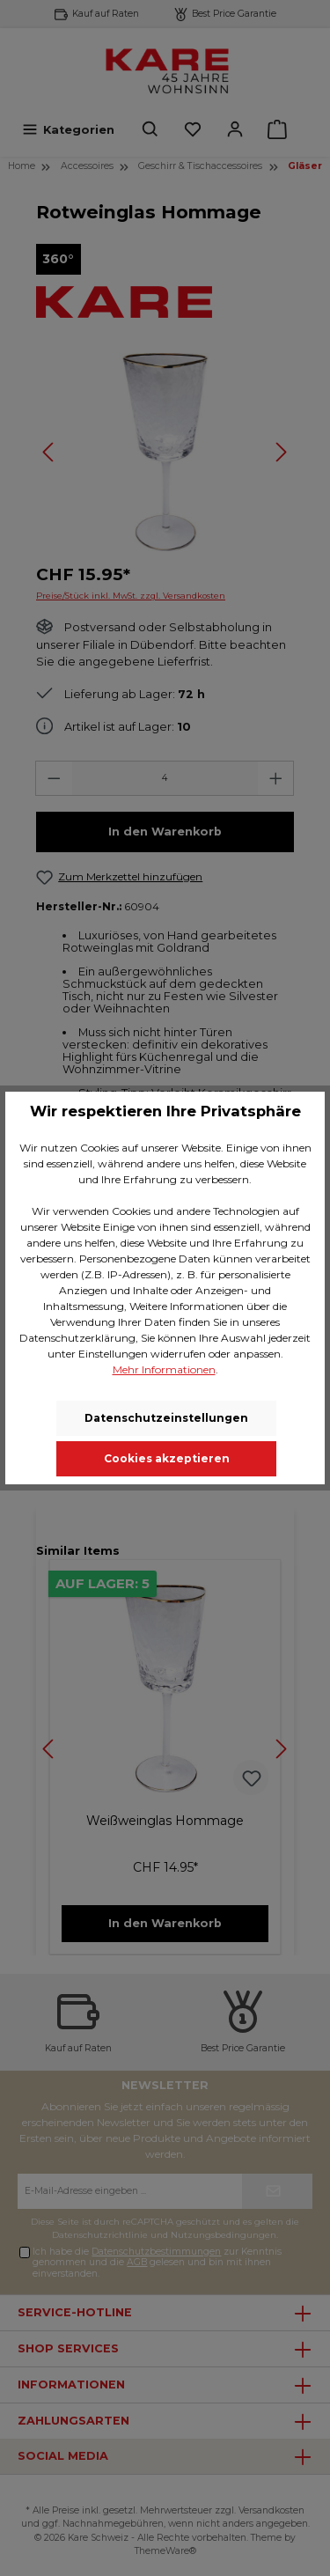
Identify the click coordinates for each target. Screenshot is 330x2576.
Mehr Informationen (164, 1369)
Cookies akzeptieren (167, 1458)
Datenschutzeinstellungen (166, 1417)
